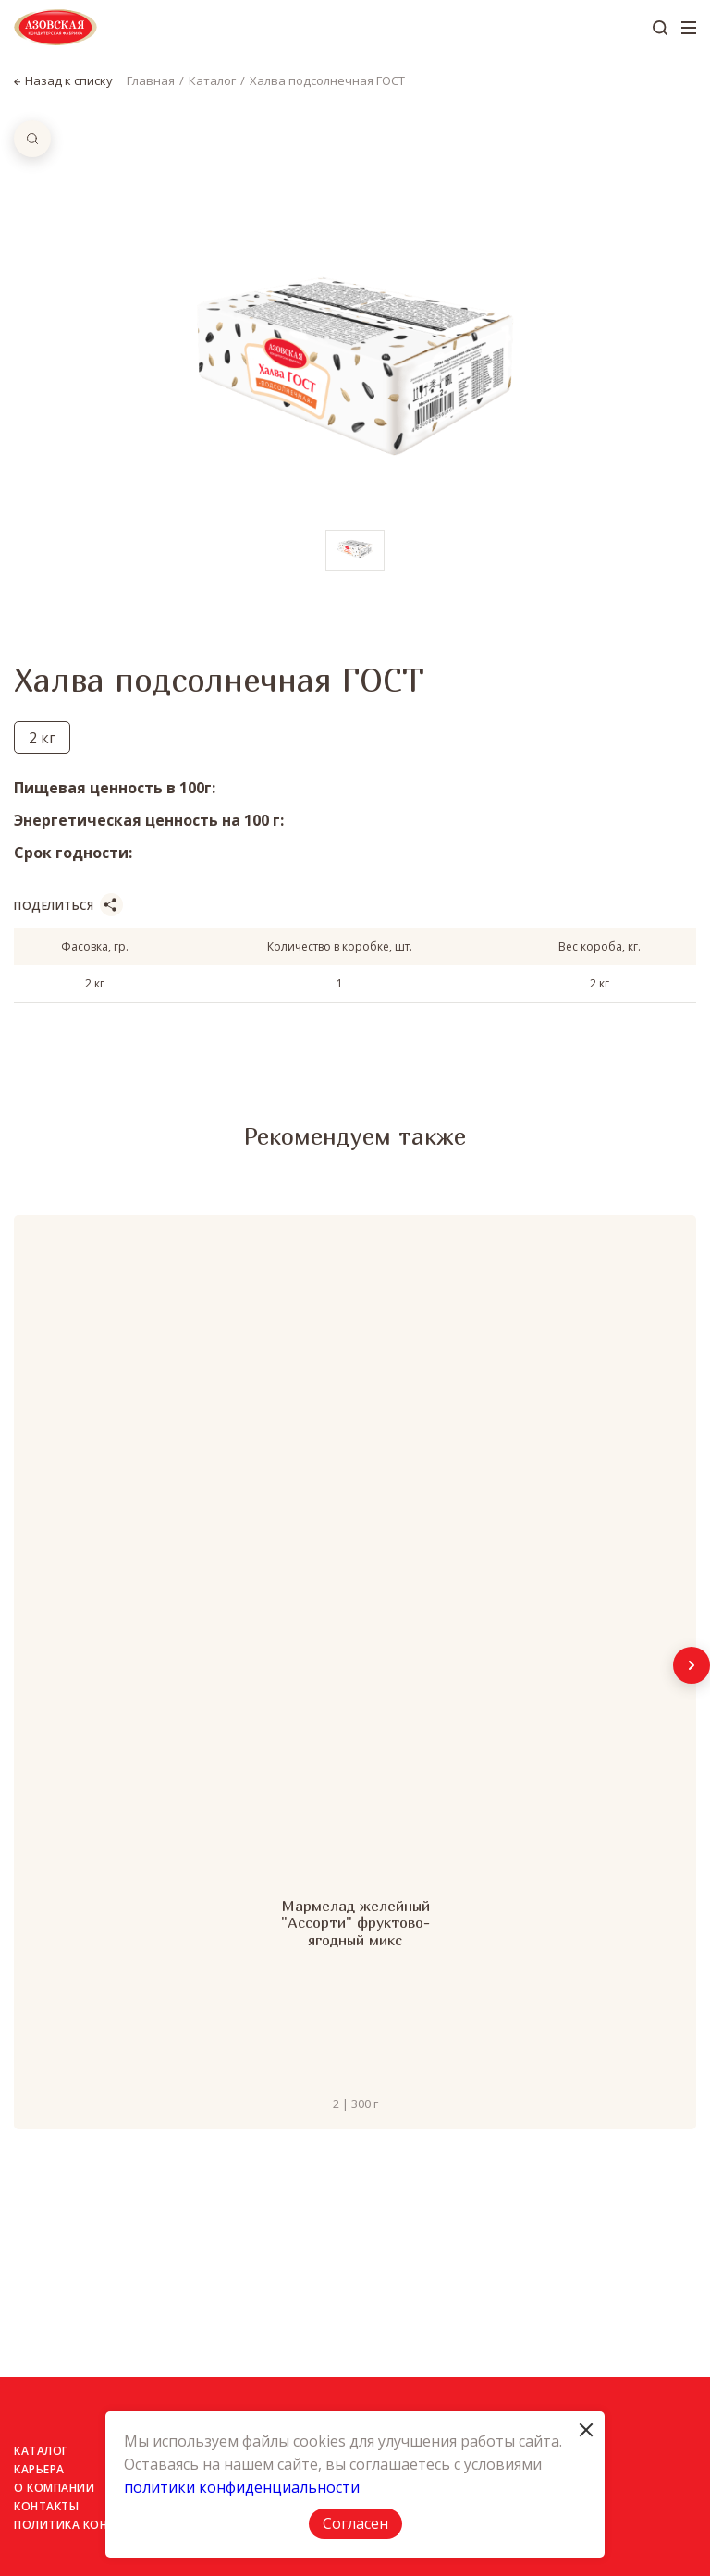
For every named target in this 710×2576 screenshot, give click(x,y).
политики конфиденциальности (242, 2487)
